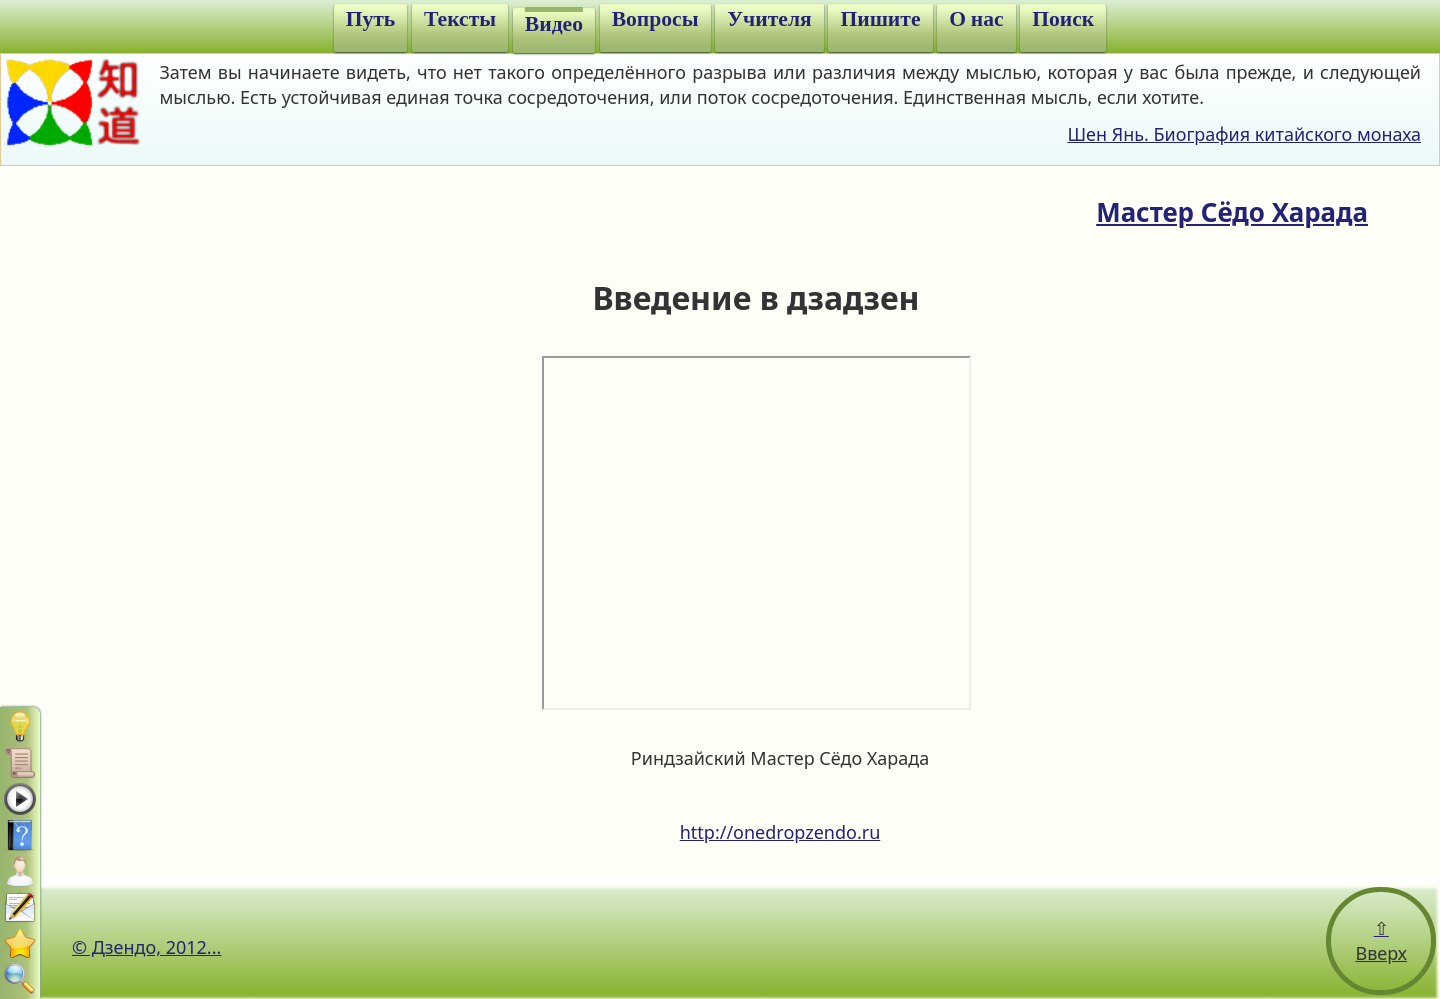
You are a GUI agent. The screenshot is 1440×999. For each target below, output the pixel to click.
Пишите (880, 19)
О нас (976, 19)
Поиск (1063, 19)
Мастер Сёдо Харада (1232, 212)
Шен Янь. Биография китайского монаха (1244, 134)
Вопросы (655, 19)
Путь (371, 19)
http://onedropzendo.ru (780, 832)
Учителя (769, 19)
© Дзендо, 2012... (146, 947)
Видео (554, 24)
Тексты (460, 19)
